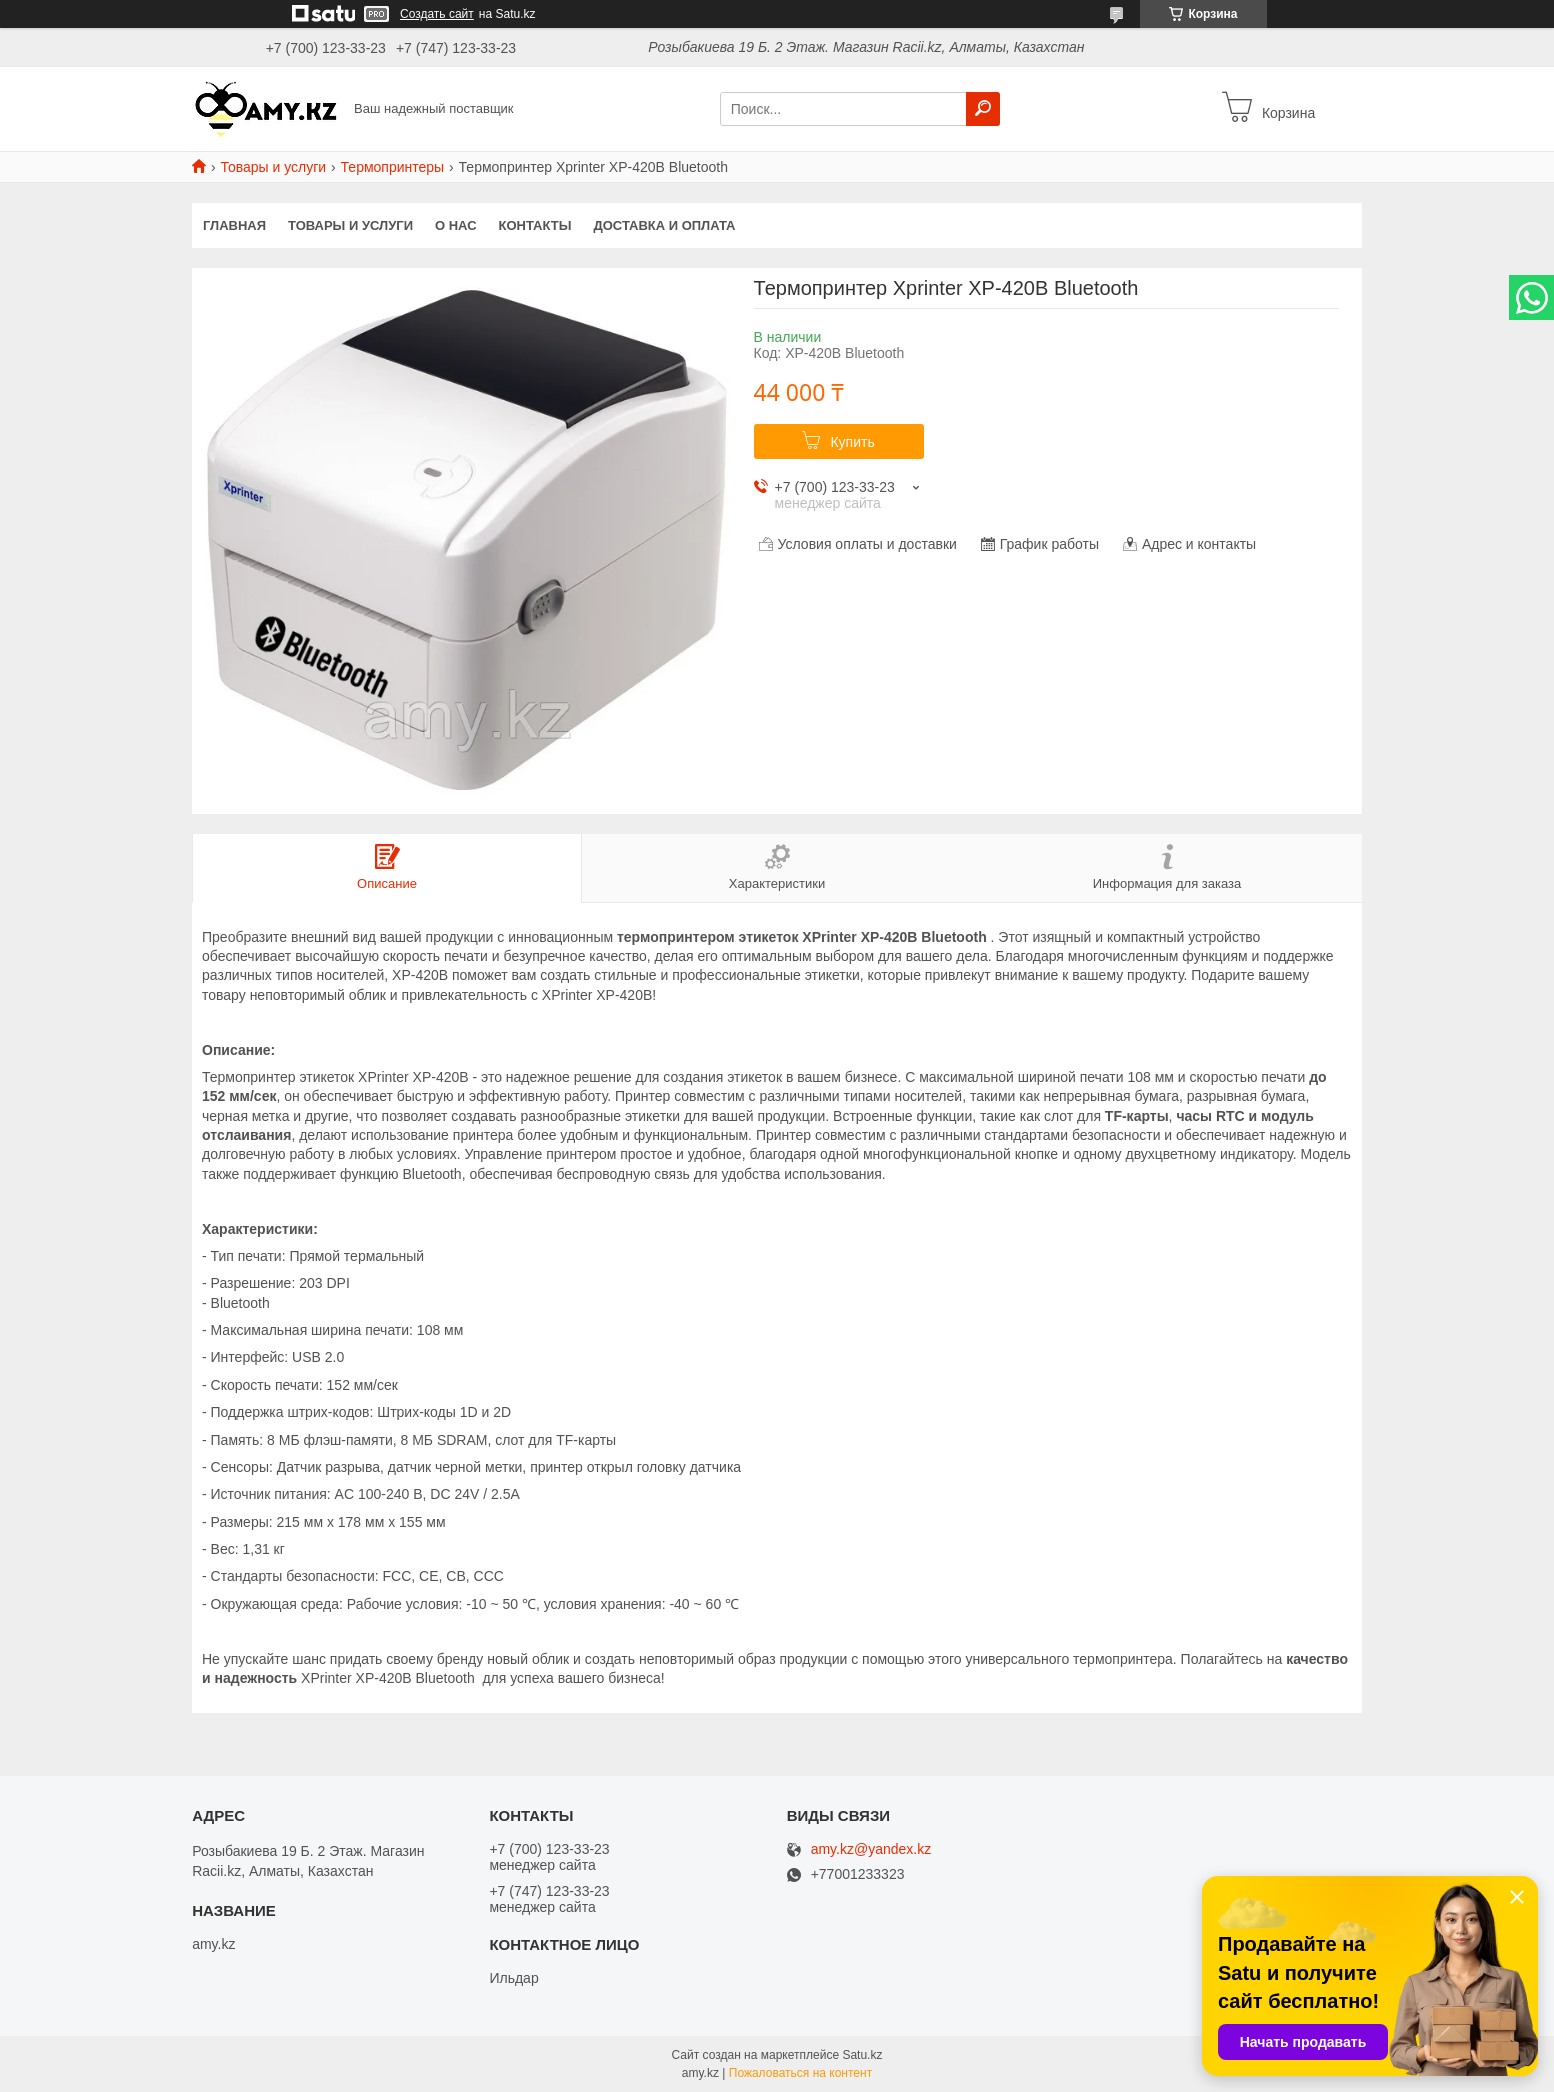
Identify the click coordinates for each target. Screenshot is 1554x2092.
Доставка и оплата (664, 225)
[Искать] (983, 109)
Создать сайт (437, 14)
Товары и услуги (273, 167)
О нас (456, 225)
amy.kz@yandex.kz (871, 1849)
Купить (852, 442)
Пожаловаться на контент (800, 2073)
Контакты (535, 225)
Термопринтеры (393, 167)
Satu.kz (862, 2055)
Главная (234, 225)
